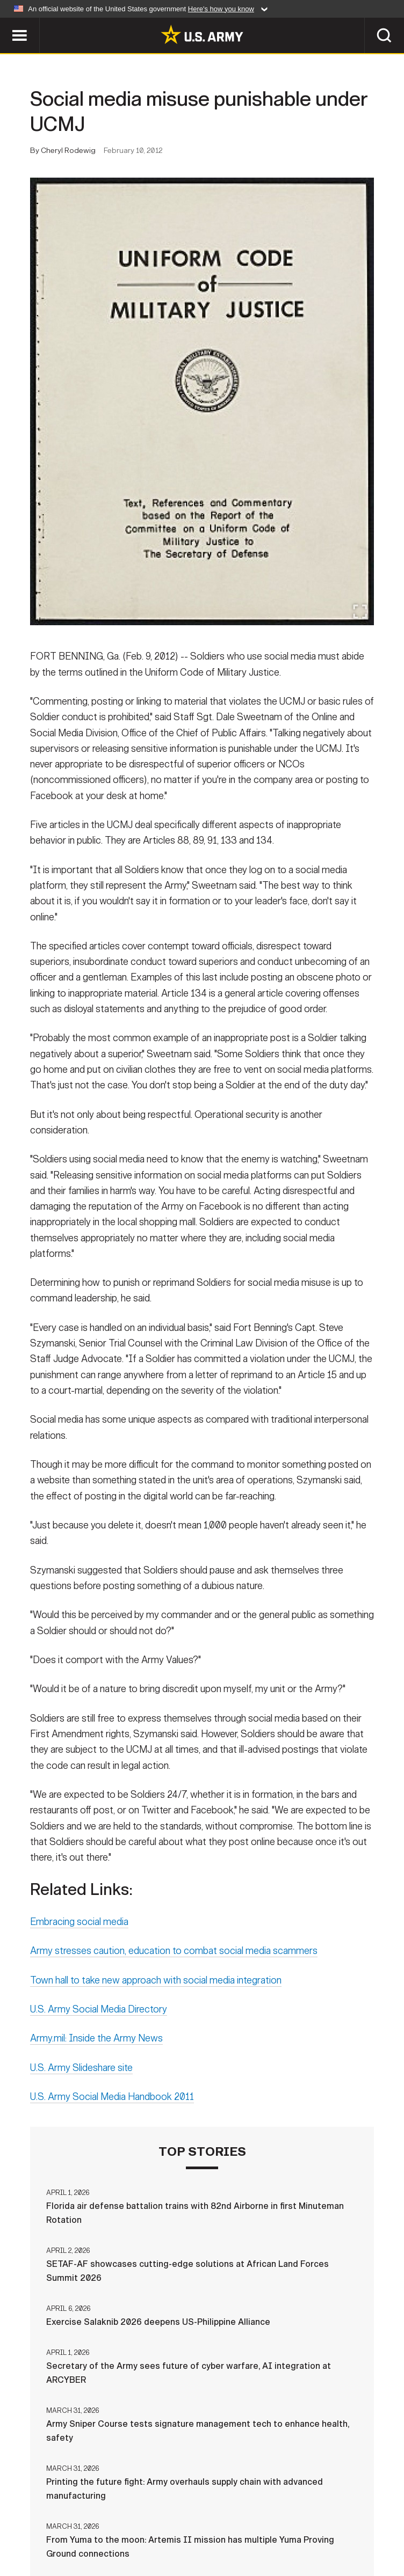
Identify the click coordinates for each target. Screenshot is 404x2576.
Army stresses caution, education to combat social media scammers (174, 1954)
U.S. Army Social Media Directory (98, 2012)
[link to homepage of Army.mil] (202, 34)
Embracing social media (79, 1925)
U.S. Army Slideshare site (81, 2071)
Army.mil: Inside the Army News (96, 2041)
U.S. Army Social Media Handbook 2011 (112, 2100)
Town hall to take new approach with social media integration (156, 1983)
